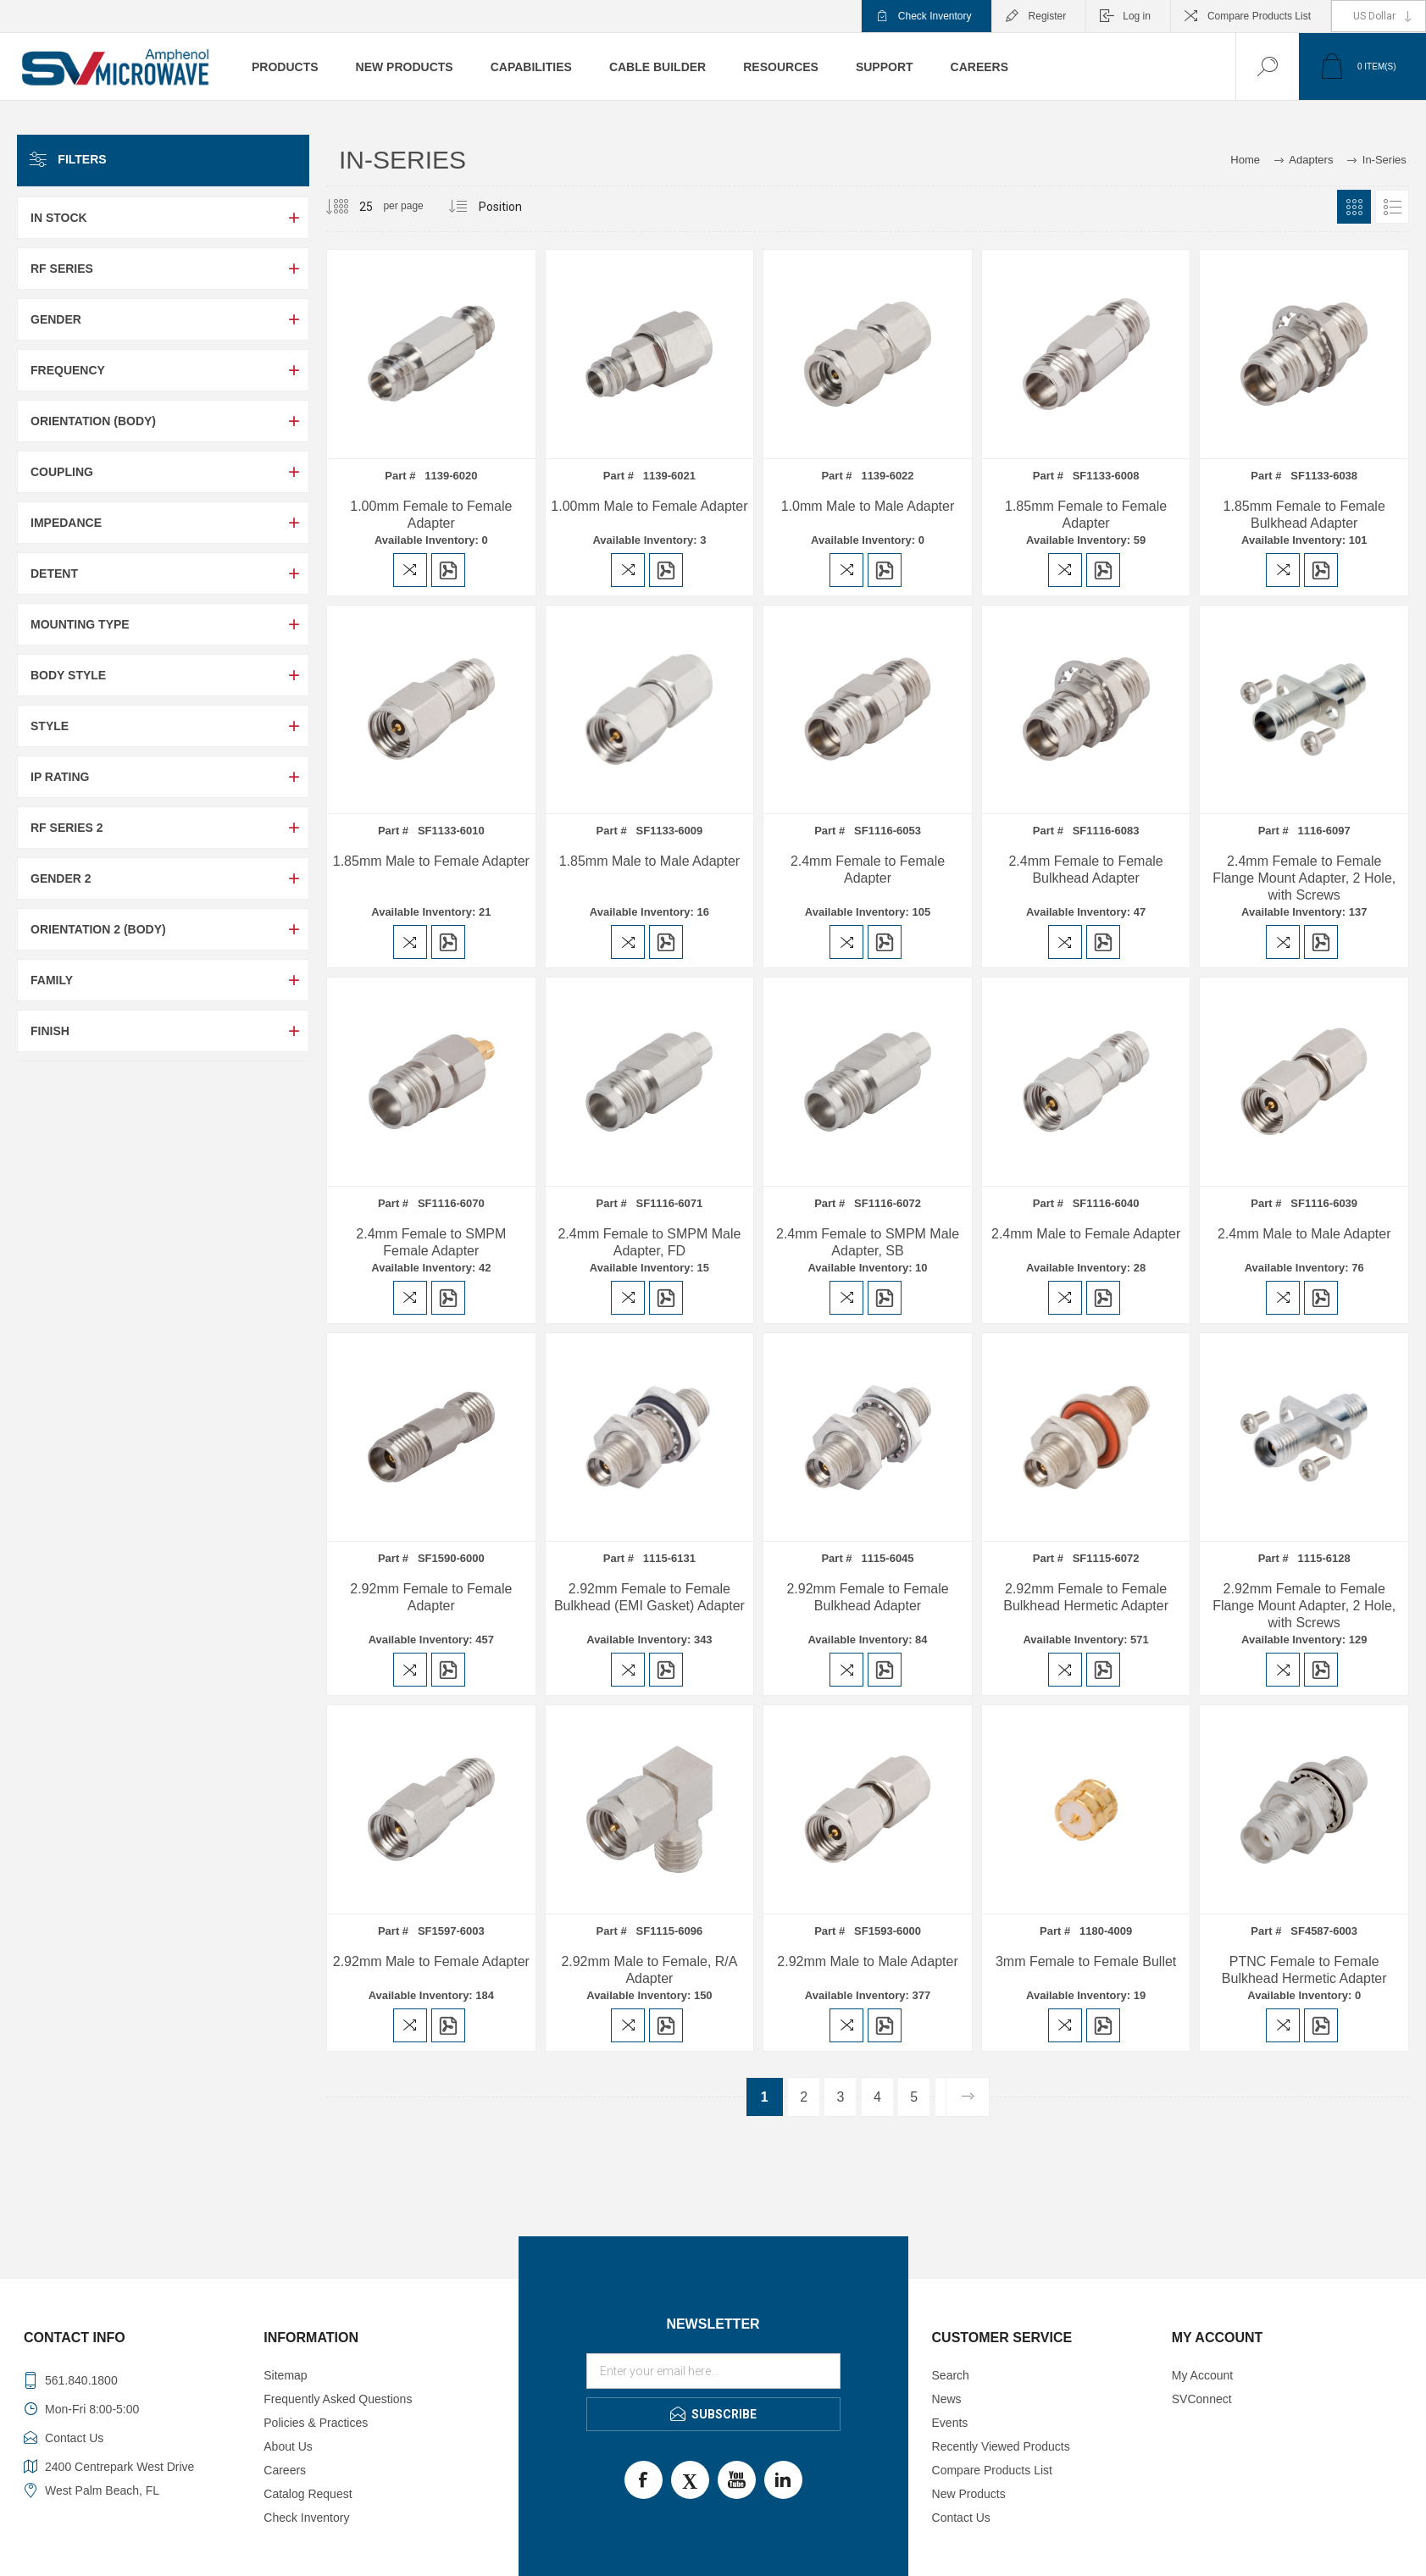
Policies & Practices (316, 2422)
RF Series (62, 268)
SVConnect (1202, 2399)
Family (52, 980)
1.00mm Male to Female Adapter (649, 506)
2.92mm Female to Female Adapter (431, 1597)
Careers (285, 2470)
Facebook (643, 2480)
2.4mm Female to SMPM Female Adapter (431, 1242)
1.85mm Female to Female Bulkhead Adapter (1304, 514)
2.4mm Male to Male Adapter (1304, 1234)
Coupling (62, 472)
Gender (56, 319)
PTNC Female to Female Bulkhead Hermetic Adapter (1304, 1970)
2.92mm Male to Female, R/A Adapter (649, 1970)
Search (950, 2375)
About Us (288, 2446)
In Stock (59, 217)
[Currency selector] (1378, 16)
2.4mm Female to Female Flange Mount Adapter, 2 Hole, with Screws (1303, 878)
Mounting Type (80, 624)
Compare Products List (1259, 16)
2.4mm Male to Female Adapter (1085, 1234)
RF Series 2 (67, 827)
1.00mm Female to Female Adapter (431, 514)
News (947, 2399)
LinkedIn (783, 2480)
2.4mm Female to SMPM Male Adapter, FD (649, 1242)
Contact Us (961, 2517)
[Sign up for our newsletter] (713, 2371)
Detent (54, 573)
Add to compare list (410, 570)
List (1392, 207)
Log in (1137, 16)
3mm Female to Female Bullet (1086, 1961)
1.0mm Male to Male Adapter (868, 506)
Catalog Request (308, 2494)
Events (950, 2422)
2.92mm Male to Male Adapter (867, 1961)
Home (1245, 159)
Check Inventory (935, 16)
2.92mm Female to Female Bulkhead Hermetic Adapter (1085, 1597)
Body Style (68, 675)
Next (967, 2097)
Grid (1354, 207)
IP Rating (60, 777)
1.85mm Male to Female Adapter (431, 861)
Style (50, 726)
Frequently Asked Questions (338, 2399)
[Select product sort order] (500, 207)
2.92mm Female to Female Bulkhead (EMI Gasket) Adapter (649, 1597)
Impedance (66, 522)
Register (1048, 16)
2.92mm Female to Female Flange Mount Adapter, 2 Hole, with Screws (1303, 1606)
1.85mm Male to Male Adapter (649, 861)
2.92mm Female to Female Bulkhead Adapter (867, 1597)
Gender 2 (61, 878)
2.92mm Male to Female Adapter (431, 1961)
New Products (969, 2494)
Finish (50, 1031)
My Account (1202, 2375)
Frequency (68, 370)
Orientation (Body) (93, 421)
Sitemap (285, 2375)
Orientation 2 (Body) (98, 929)
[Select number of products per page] (353, 207)
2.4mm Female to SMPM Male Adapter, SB (867, 1242)
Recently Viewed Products (1001, 2446)
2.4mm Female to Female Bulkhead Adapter (1085, 869)
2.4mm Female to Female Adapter (868, 869)
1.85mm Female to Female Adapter (1086, 514)
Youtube (737, 2480)
